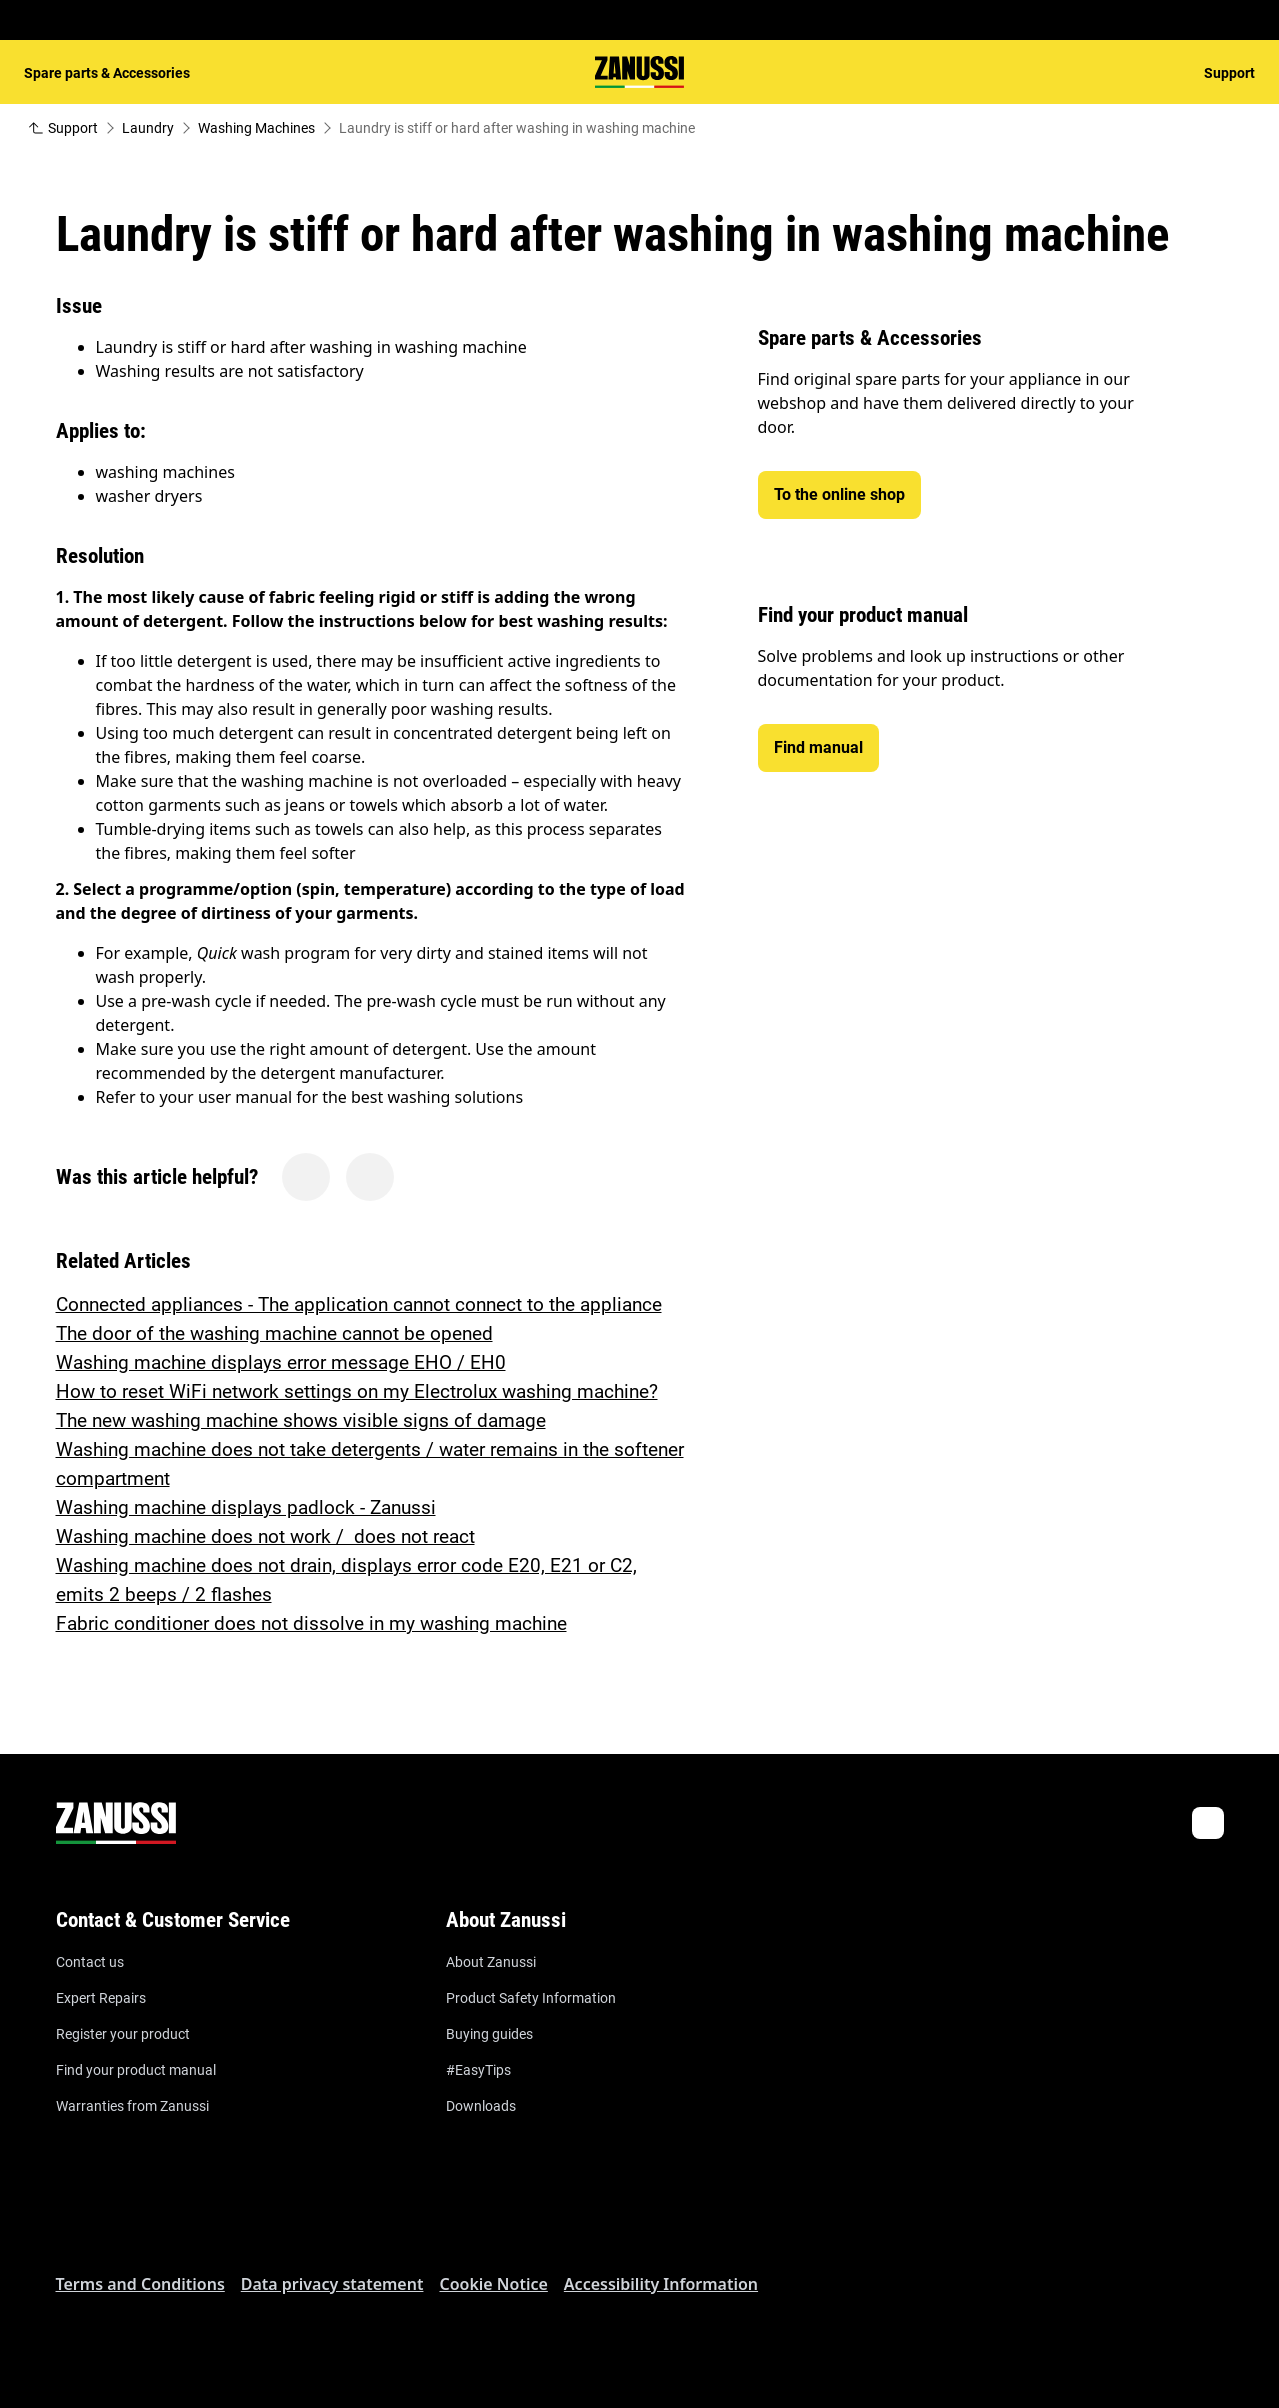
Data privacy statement (332, 2284)
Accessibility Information (661, 2284)
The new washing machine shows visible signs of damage (301, 1420)
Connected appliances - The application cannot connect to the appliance (359, 1304)
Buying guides (489, 2034)
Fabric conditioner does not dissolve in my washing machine (311, 1623)
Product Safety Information (531, 1998)
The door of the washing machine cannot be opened (274, 1333)
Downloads (481, 2106)
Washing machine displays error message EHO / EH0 (281, 1362)
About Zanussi (491, 1962)
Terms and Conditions (140, 2284)
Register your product (123, 2034)
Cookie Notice (493, 2284)
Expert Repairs (101, 1998)
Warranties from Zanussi (132, 2106)
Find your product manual (136, 2070)
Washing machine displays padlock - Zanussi (246, 1507)
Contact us (90, 1962)
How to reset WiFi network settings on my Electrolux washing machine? (357, 1391)
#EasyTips (478, 2070)
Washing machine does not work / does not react (265, 1536)
